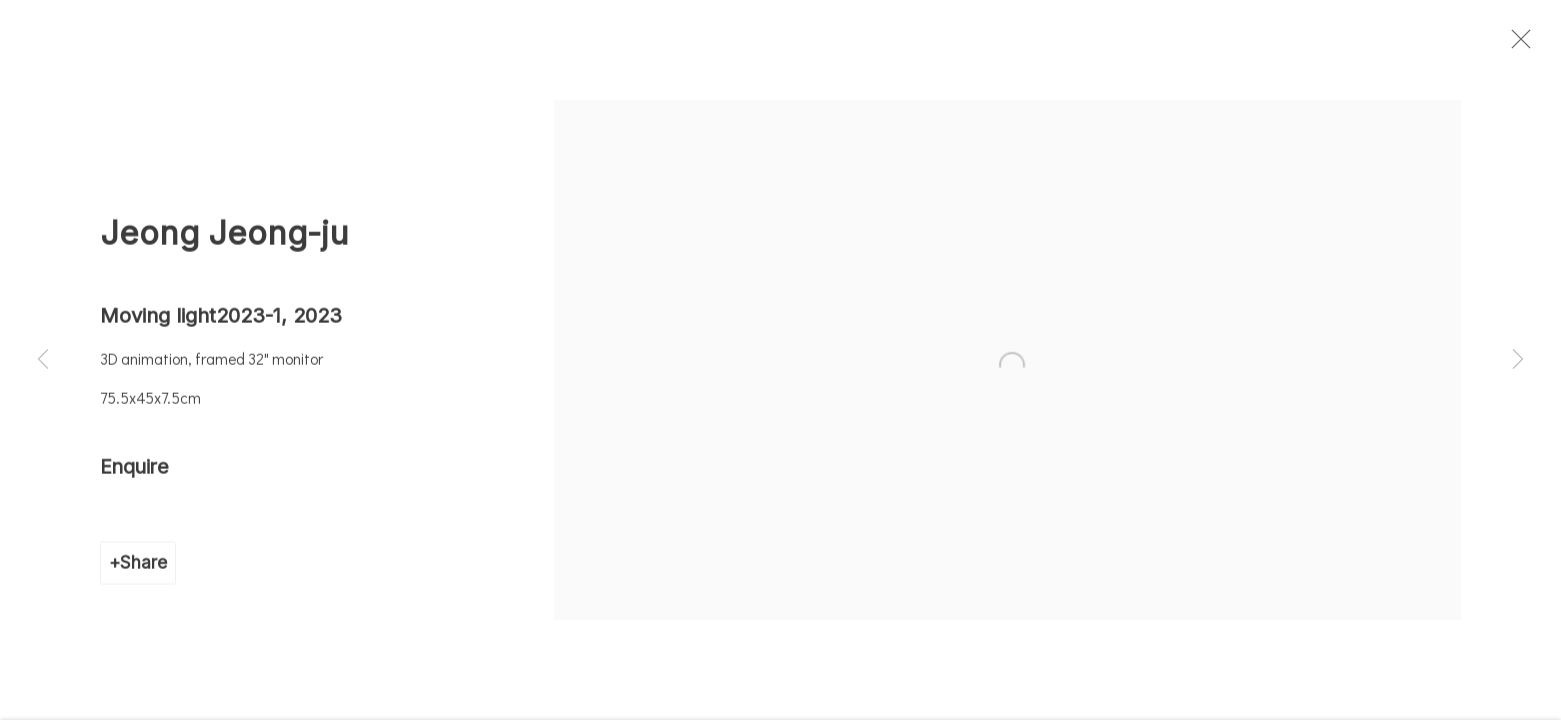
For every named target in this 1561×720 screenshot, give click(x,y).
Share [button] (143, 573)
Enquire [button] (134, 478)
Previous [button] (43, 360)
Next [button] (1518, 360)
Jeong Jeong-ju (224, 244)
